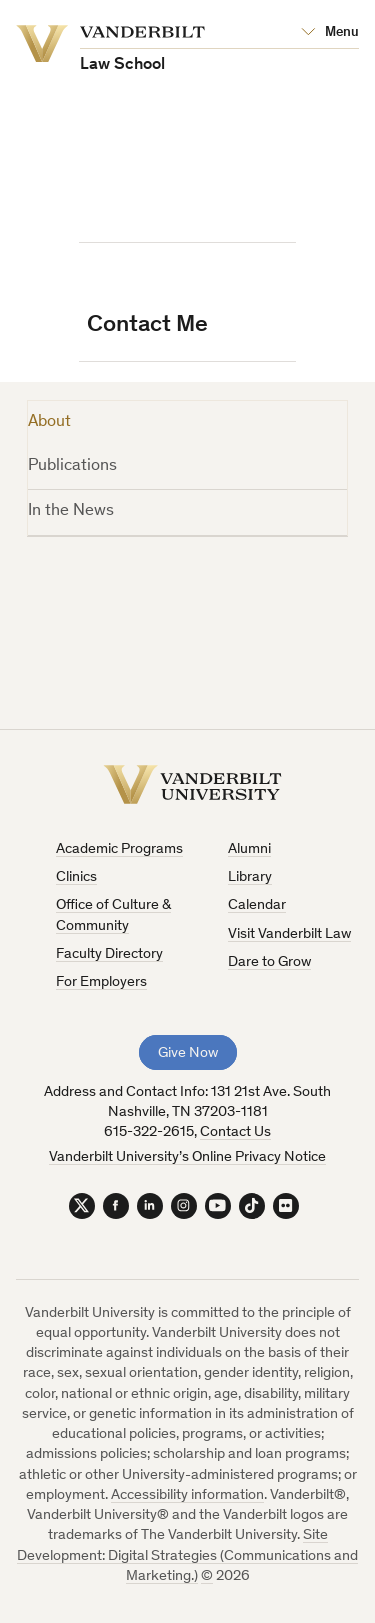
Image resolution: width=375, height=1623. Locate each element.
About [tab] (49, 422)
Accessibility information (187, 1495)
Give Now (188, 1053)
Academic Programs (119, 849)
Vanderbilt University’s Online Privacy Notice (187, 1157)
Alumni (249, 849)
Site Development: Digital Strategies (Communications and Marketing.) (187, 1556)
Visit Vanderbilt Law (289, 934)
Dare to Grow (269, 962)
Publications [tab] (72, 466)
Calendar (257, 905)
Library (250, 877)
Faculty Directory (109, 954)
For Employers (101, 982)
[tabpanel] (188, 619)
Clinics (76, 877)
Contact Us (235, 1132)
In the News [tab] (71, 511)
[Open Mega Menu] (330, 33)
